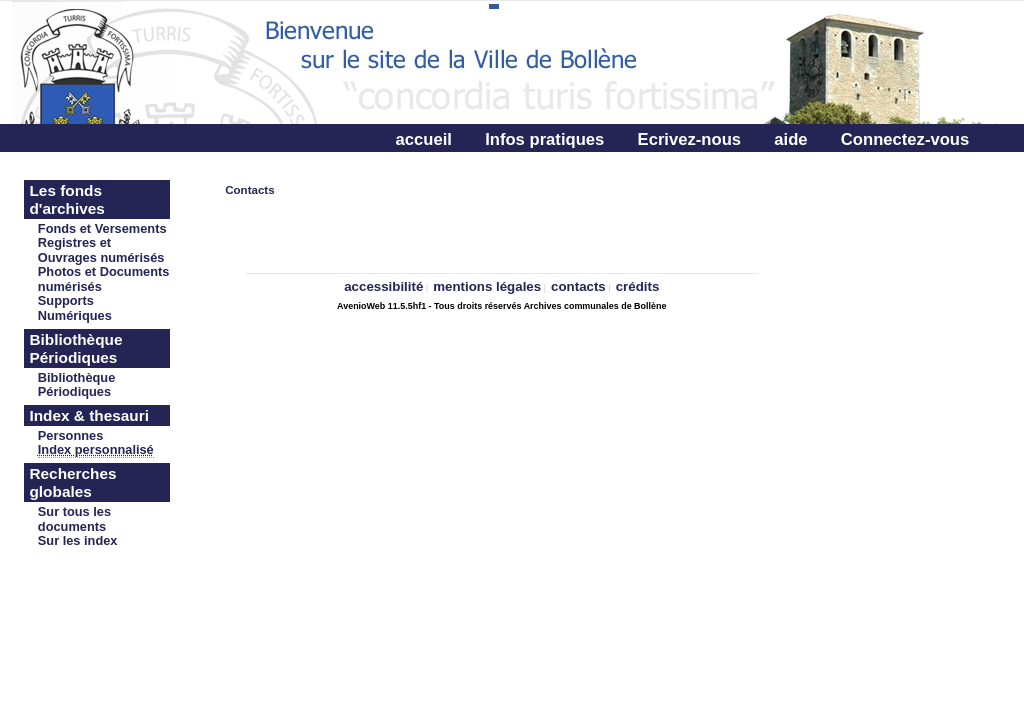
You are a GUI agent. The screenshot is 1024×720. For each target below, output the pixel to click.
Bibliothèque (77, 377)
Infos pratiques (544, 139)
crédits (638, 286)
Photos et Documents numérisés (104, 279)
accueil (424, 139)
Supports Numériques (75, 308)
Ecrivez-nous (689, 139)
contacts (578, 286)
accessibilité (383, 286)
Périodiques (74, 391)
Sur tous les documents (74, 519)
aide (790, 139)
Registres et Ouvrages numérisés (101, 250)
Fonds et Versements (102, 228)
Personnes (70, 435)
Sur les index (78, 540)
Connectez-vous (905, 139)
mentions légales (487, 286)
